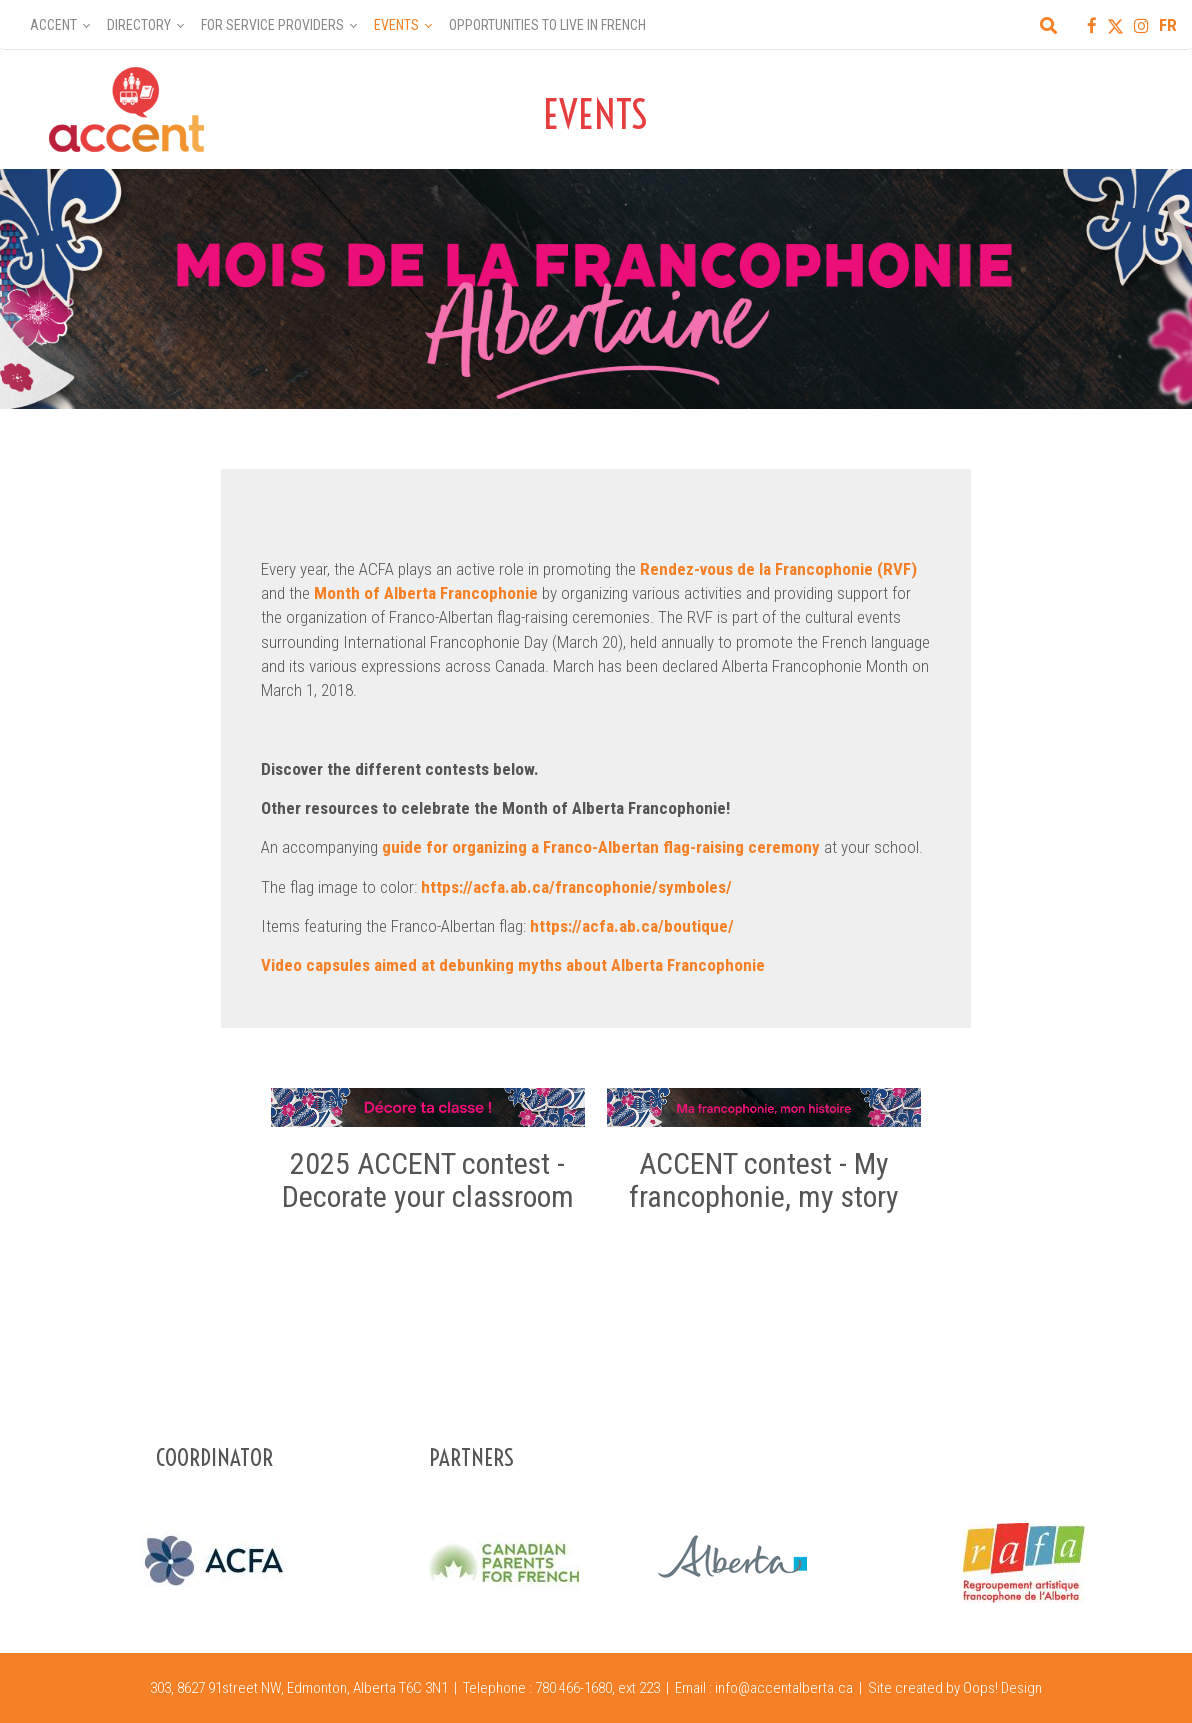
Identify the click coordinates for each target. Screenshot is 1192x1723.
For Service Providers (272, 25)
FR (1168, 25)
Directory (139, 25)
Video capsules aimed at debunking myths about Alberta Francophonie (513, 965)
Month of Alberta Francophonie (426, 593)
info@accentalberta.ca (784, 1688)
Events (396, 25)
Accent (53, 25)
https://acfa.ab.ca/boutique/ (632, 926)
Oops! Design (1002, 1688)
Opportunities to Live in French (547, 25)
